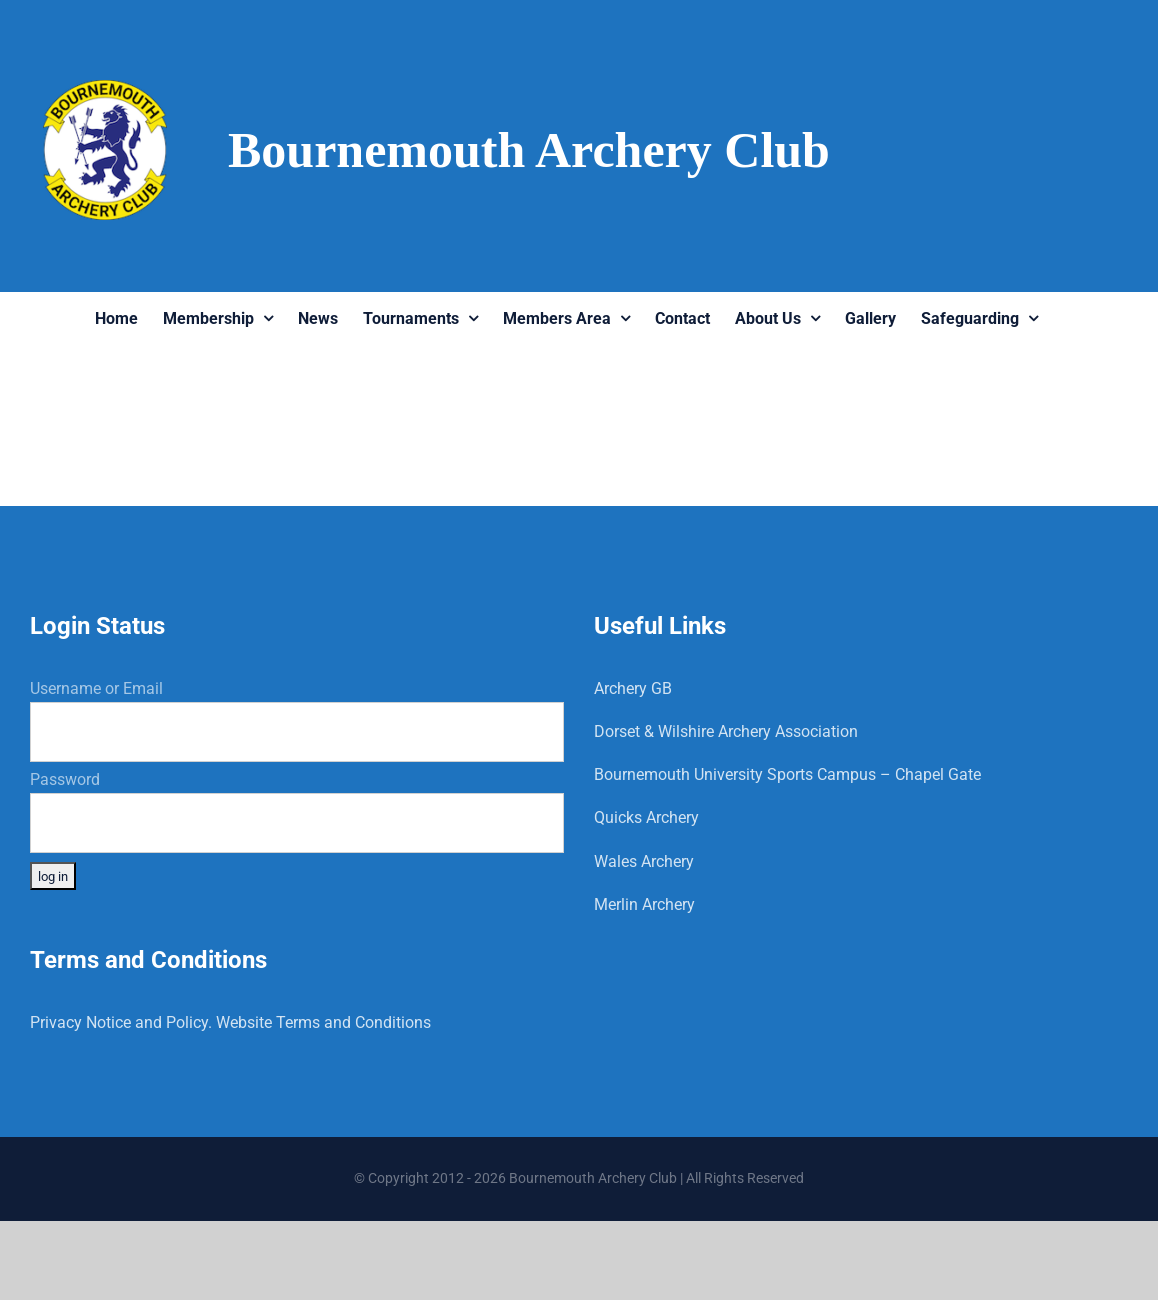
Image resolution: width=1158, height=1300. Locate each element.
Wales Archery (644, 861)
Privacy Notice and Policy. (121, 1022)
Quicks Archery (646, 817)
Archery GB (633, 688)
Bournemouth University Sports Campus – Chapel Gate (787, 774)
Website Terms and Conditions (323, 1022)
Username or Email (96, 688)
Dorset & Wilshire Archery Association (726, 731)
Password (65, 779)
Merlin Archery (644, 904)
